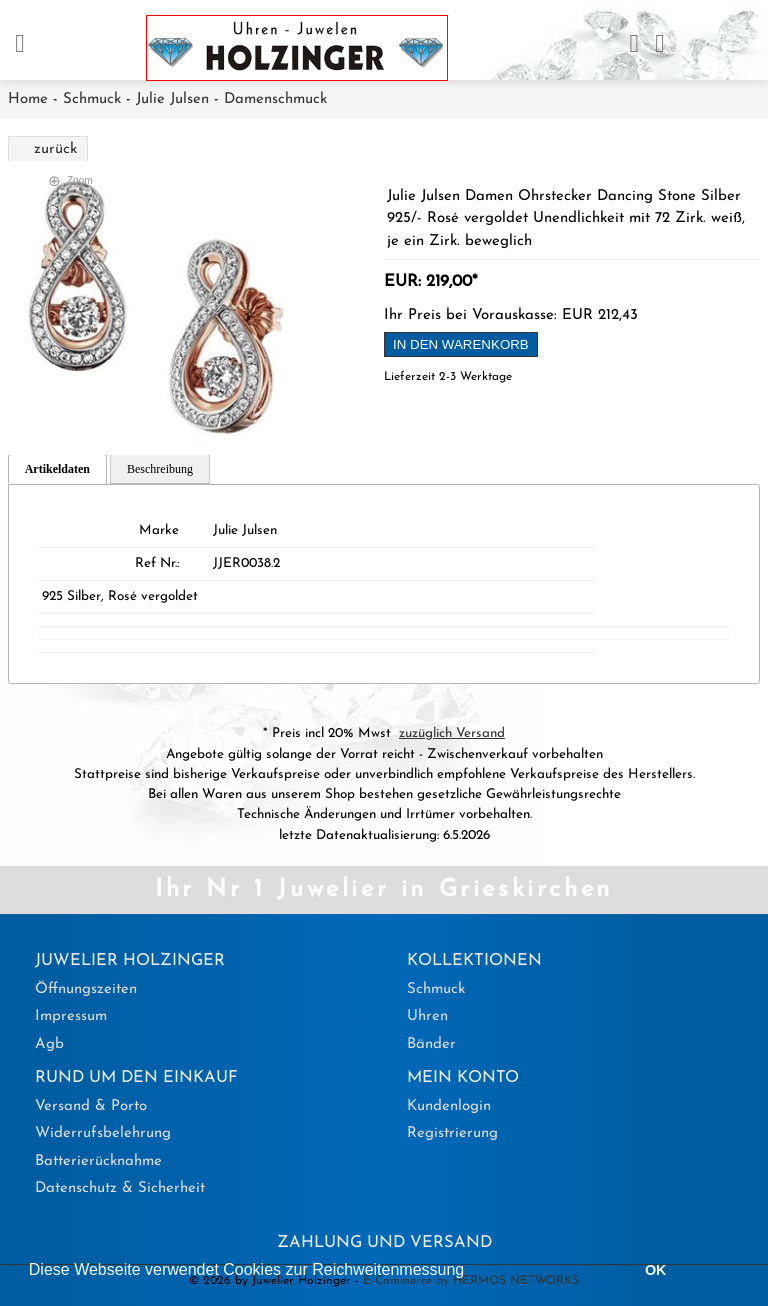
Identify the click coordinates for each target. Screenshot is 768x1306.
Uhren (427, 1016)
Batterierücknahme (98, 1161)
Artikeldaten (57, 469)
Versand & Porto (91, 1106)
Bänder (431, 1044)
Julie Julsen (172, 99)
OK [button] (656, 1270)
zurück (55, 149)
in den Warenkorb (461, 344)
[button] (472, 1272)
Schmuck (92, 99)
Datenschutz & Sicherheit (120, 1188)
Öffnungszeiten (86, 989)
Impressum (71, 1016)
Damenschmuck (275, 99)
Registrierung (452, 1133)
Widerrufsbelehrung (103, 1133)
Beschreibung (160, 469)
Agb (49, 1044)
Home (28, 99)
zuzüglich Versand (452, 733)
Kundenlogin (449, 1106)
